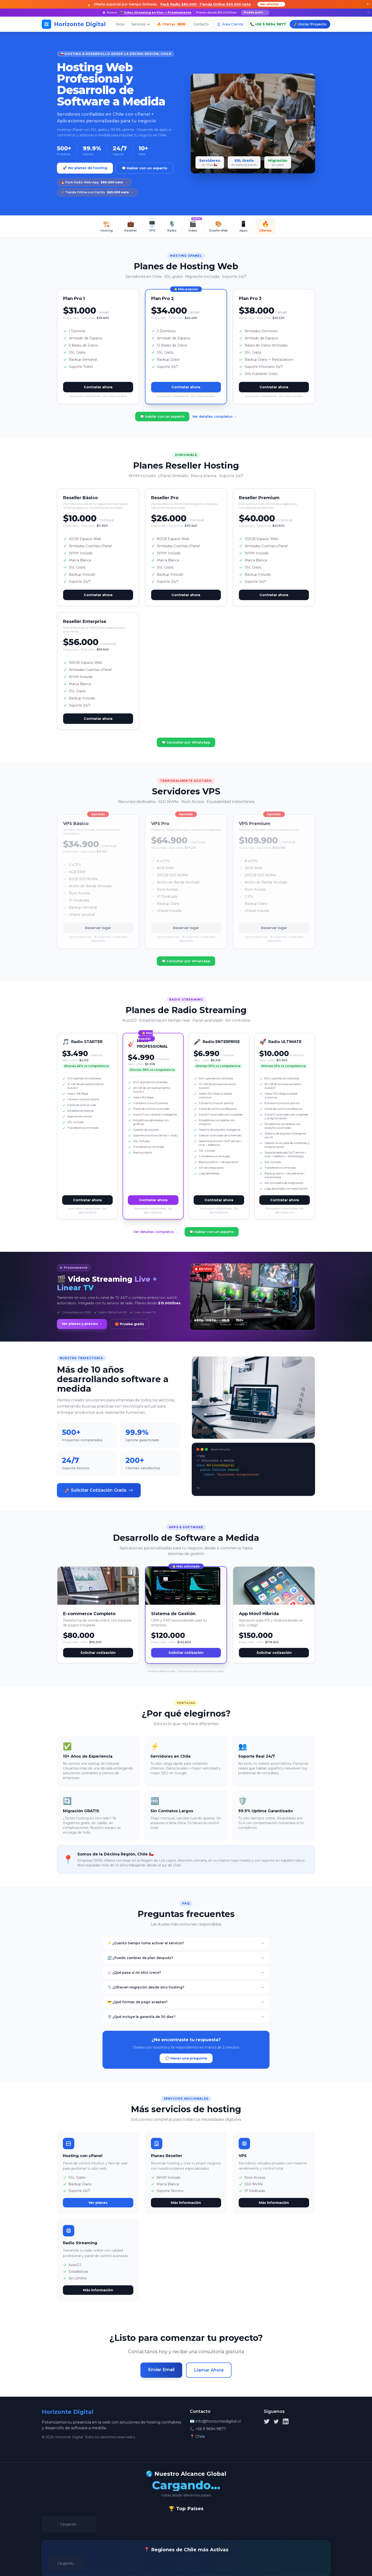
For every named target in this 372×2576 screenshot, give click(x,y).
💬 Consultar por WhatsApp (186, 742)
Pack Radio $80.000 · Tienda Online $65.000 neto (205, 4)
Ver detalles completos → (214, 416)
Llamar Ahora (208, 2370)
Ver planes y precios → (82, 1324)
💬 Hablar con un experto (144, 168)
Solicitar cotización (98, 1653)
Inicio (120, 24)
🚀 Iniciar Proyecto (309, 24)
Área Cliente (230, 24)
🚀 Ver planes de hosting (85, 168)
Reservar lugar (98, 928)
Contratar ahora (98, 387)
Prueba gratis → (255, 12)
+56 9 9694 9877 (210, 2429)
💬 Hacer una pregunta (186, 2058)
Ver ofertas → (271, 4)
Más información (186, 2203)
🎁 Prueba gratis (129, 1324)
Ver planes (97, 2203)
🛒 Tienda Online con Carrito (97, 192)
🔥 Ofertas (172, 24)
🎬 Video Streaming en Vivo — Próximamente (155, 12)
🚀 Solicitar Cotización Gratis (99, 1490)
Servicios (140, 24)
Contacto (201, 24)
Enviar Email (161, 2369)
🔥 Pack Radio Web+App (94, 182)
